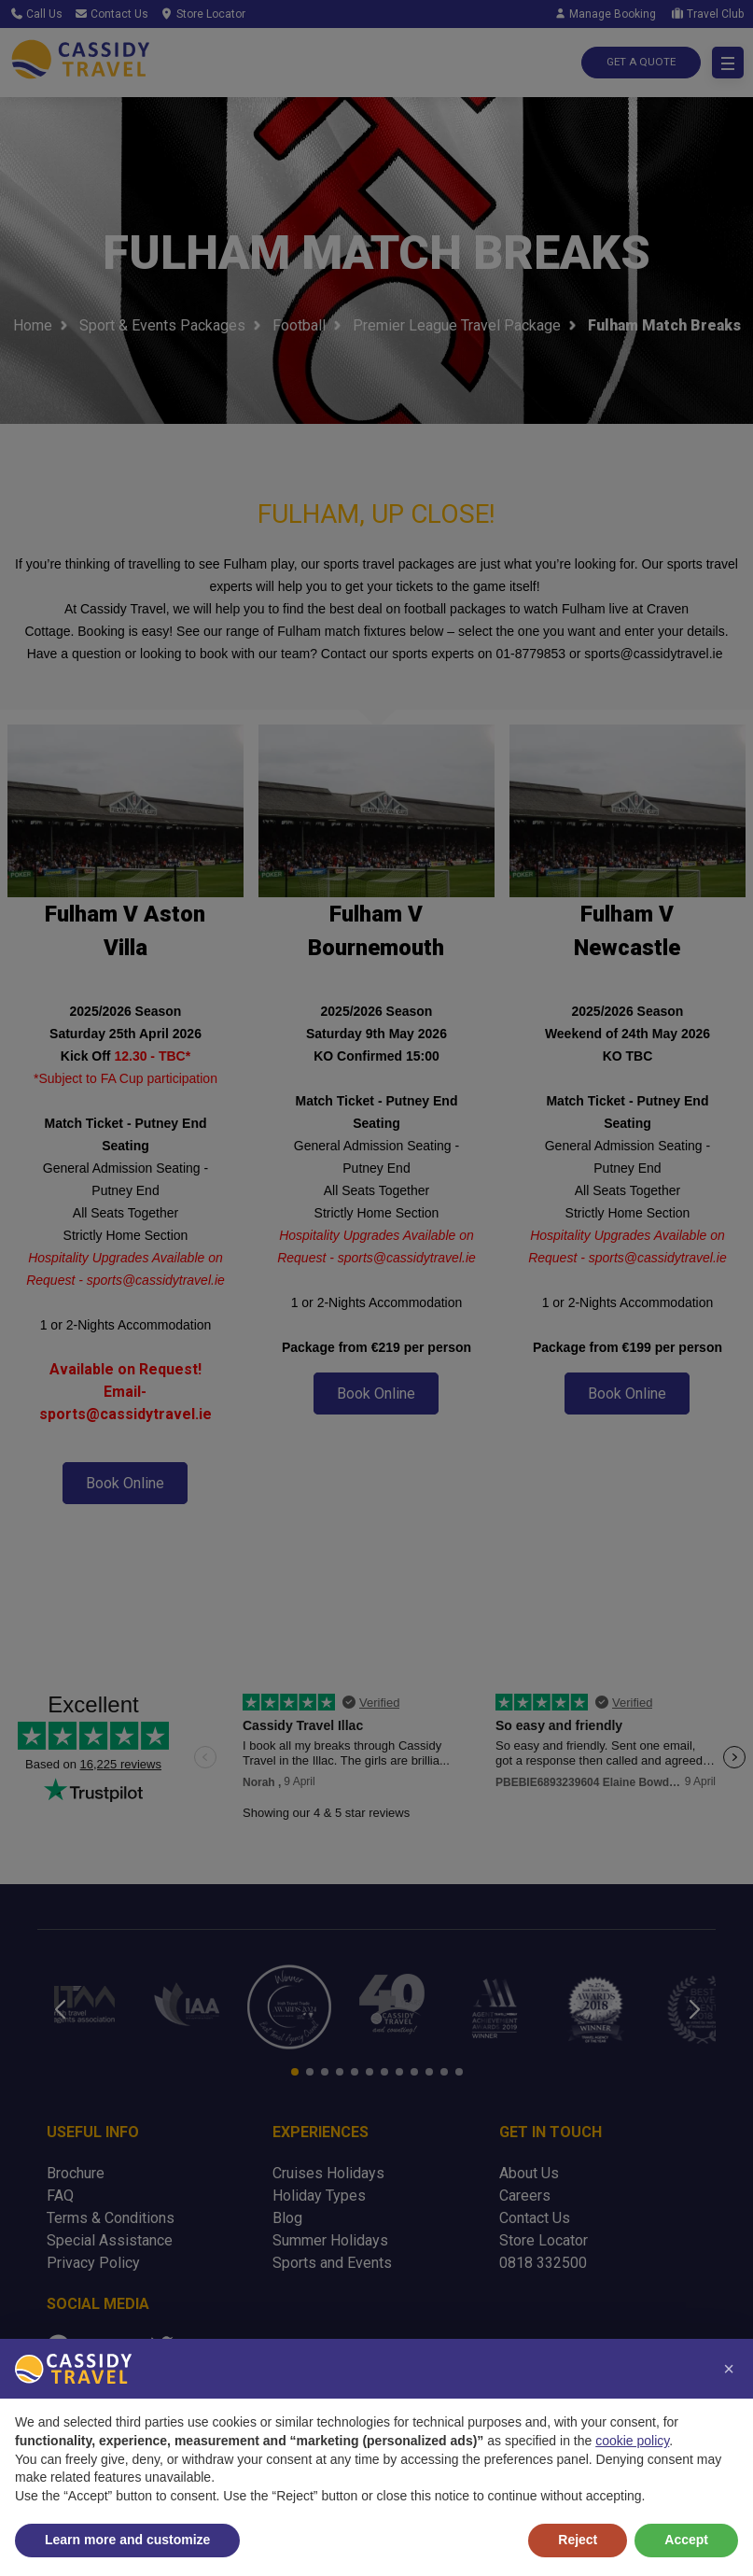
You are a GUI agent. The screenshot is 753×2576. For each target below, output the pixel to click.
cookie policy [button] (632, 2440)
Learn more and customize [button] (127, 2539)
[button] (729, 2369)
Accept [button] (686, 2539)
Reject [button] (577, 2539)
